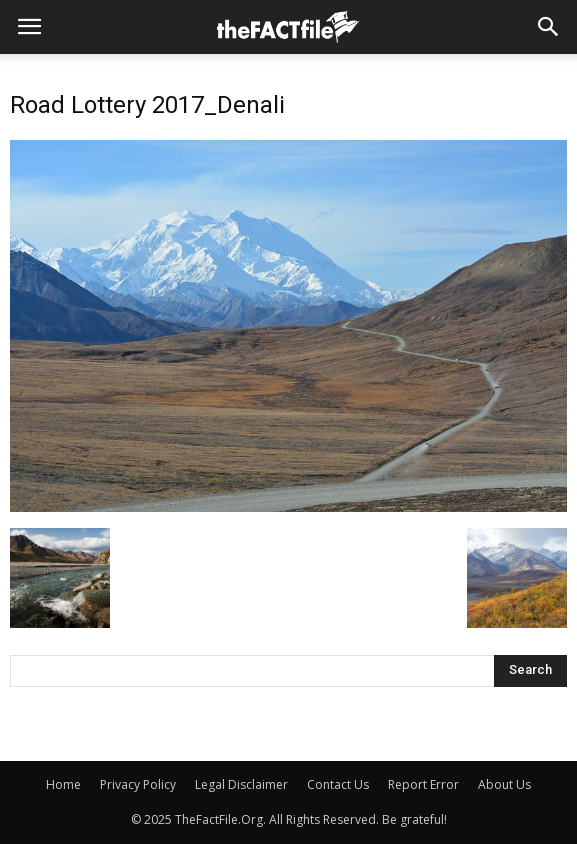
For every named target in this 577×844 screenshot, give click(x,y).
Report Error (423, 784)
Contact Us (338, 784)
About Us (504, 784)
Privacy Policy (138, 784)
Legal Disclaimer (241, 784)
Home (63, 784)
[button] (549, 27)
